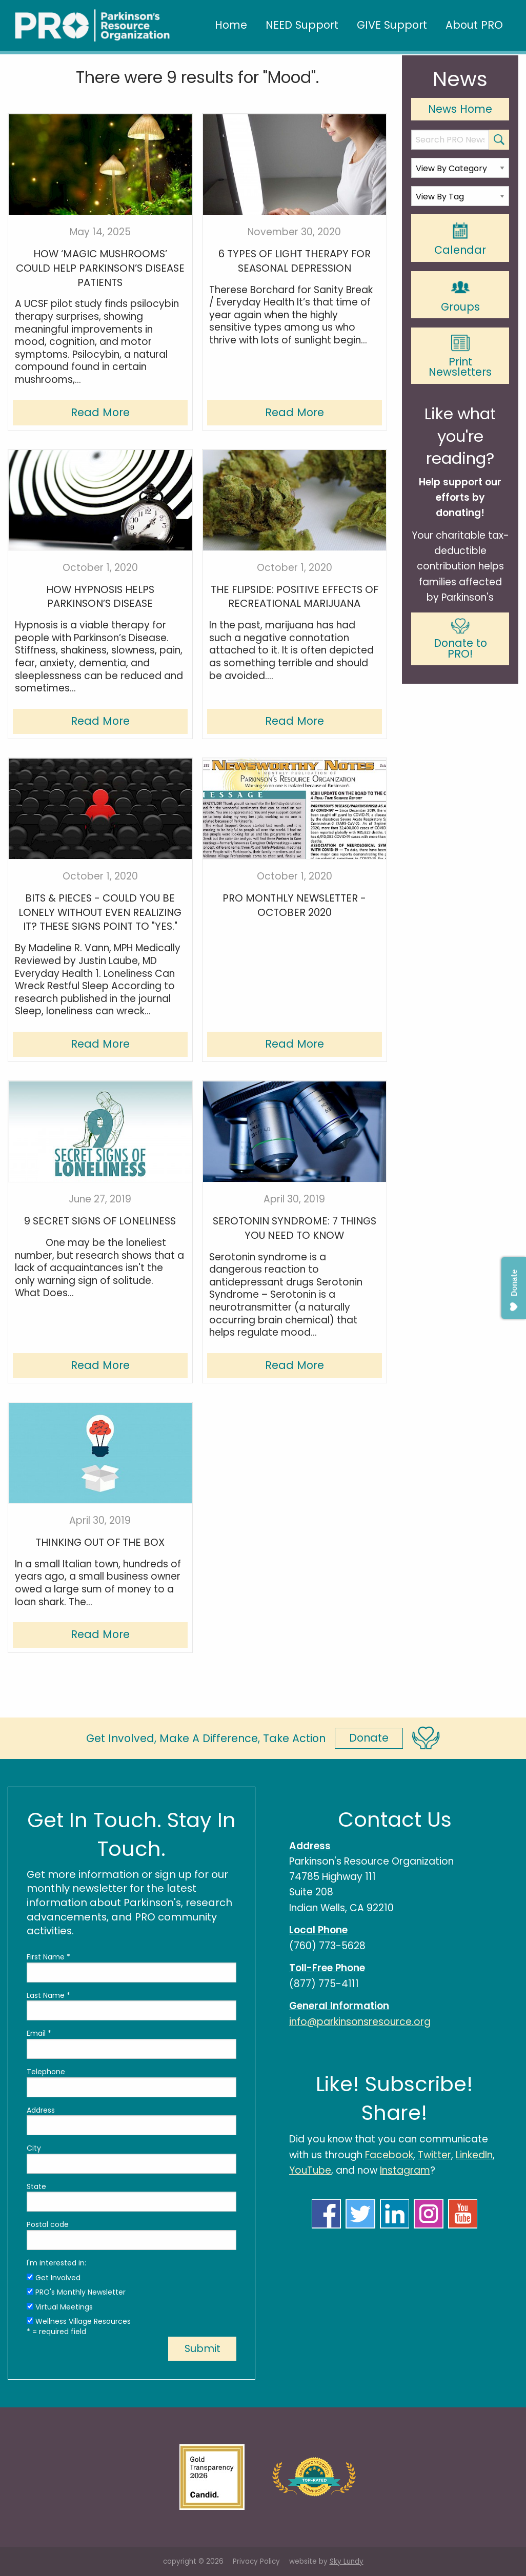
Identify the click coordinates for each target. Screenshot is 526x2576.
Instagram (405, 2170)
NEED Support (302, 24)
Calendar (460, 238)
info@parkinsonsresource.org (360, 2022)
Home (231, 24)
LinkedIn (474, 2155)
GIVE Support (392, 24)
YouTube (310, 2170)
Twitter (434, 2155)
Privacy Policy (256, 2561)
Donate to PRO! (460, 639)
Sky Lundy (346, 2561)
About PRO (474, 24)
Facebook (389, 2155)
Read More (100, 412)
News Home (460, 108)
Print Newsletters (460, 357)
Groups (460, 295)
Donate (369, 1737)
